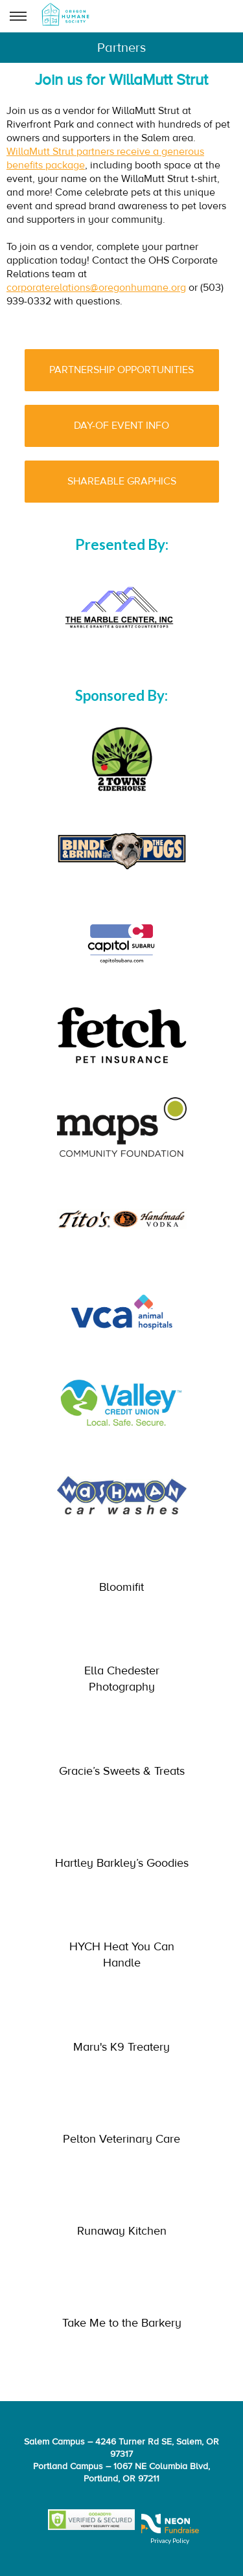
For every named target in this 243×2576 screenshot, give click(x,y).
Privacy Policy (169, 2540)
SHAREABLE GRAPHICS (121, 481)
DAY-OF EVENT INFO (121, 425)
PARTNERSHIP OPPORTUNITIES (121, 369)
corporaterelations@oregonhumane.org (96, 287)
